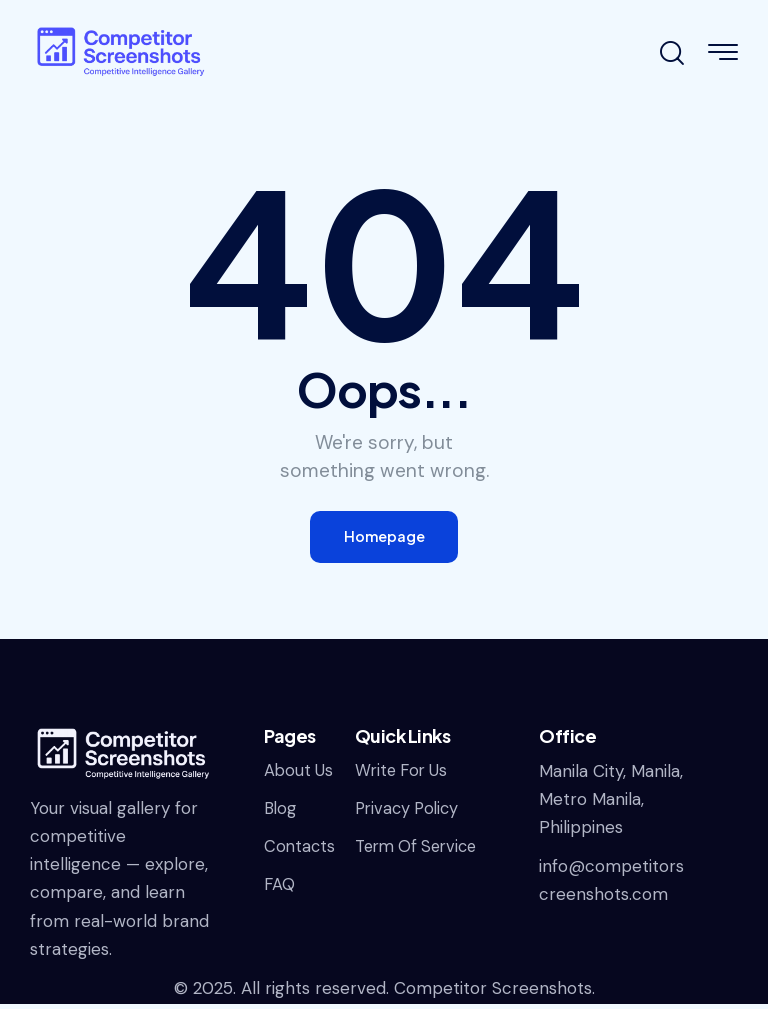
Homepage (384, 539)
